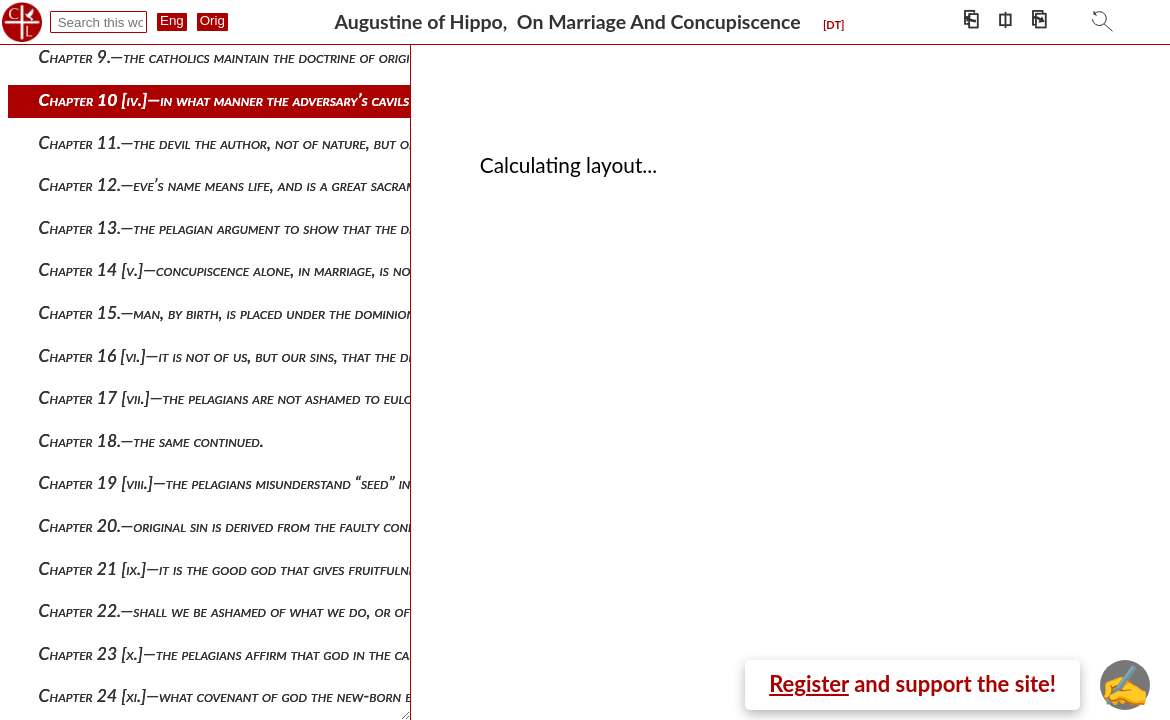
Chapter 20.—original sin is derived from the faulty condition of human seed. (294, 525)
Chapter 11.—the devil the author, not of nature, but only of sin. (257, 142)
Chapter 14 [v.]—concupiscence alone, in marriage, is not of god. (254, 269)
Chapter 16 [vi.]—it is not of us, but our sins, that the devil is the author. (282, 355)
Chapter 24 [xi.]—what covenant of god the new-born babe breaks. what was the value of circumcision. (381, 695)
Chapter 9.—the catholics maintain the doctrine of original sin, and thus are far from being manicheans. (383, 56)
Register (809, 683)
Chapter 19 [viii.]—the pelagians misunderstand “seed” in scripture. (258, 482)
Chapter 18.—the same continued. (151, 440)
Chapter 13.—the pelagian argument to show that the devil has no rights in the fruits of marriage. (365, 227)
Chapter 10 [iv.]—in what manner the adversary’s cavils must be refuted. (280, 99)
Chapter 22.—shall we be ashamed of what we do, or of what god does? (279, 610)
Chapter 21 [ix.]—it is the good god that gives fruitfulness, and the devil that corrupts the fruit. (360, 568)
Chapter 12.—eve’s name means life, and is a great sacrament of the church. (289, 184)
